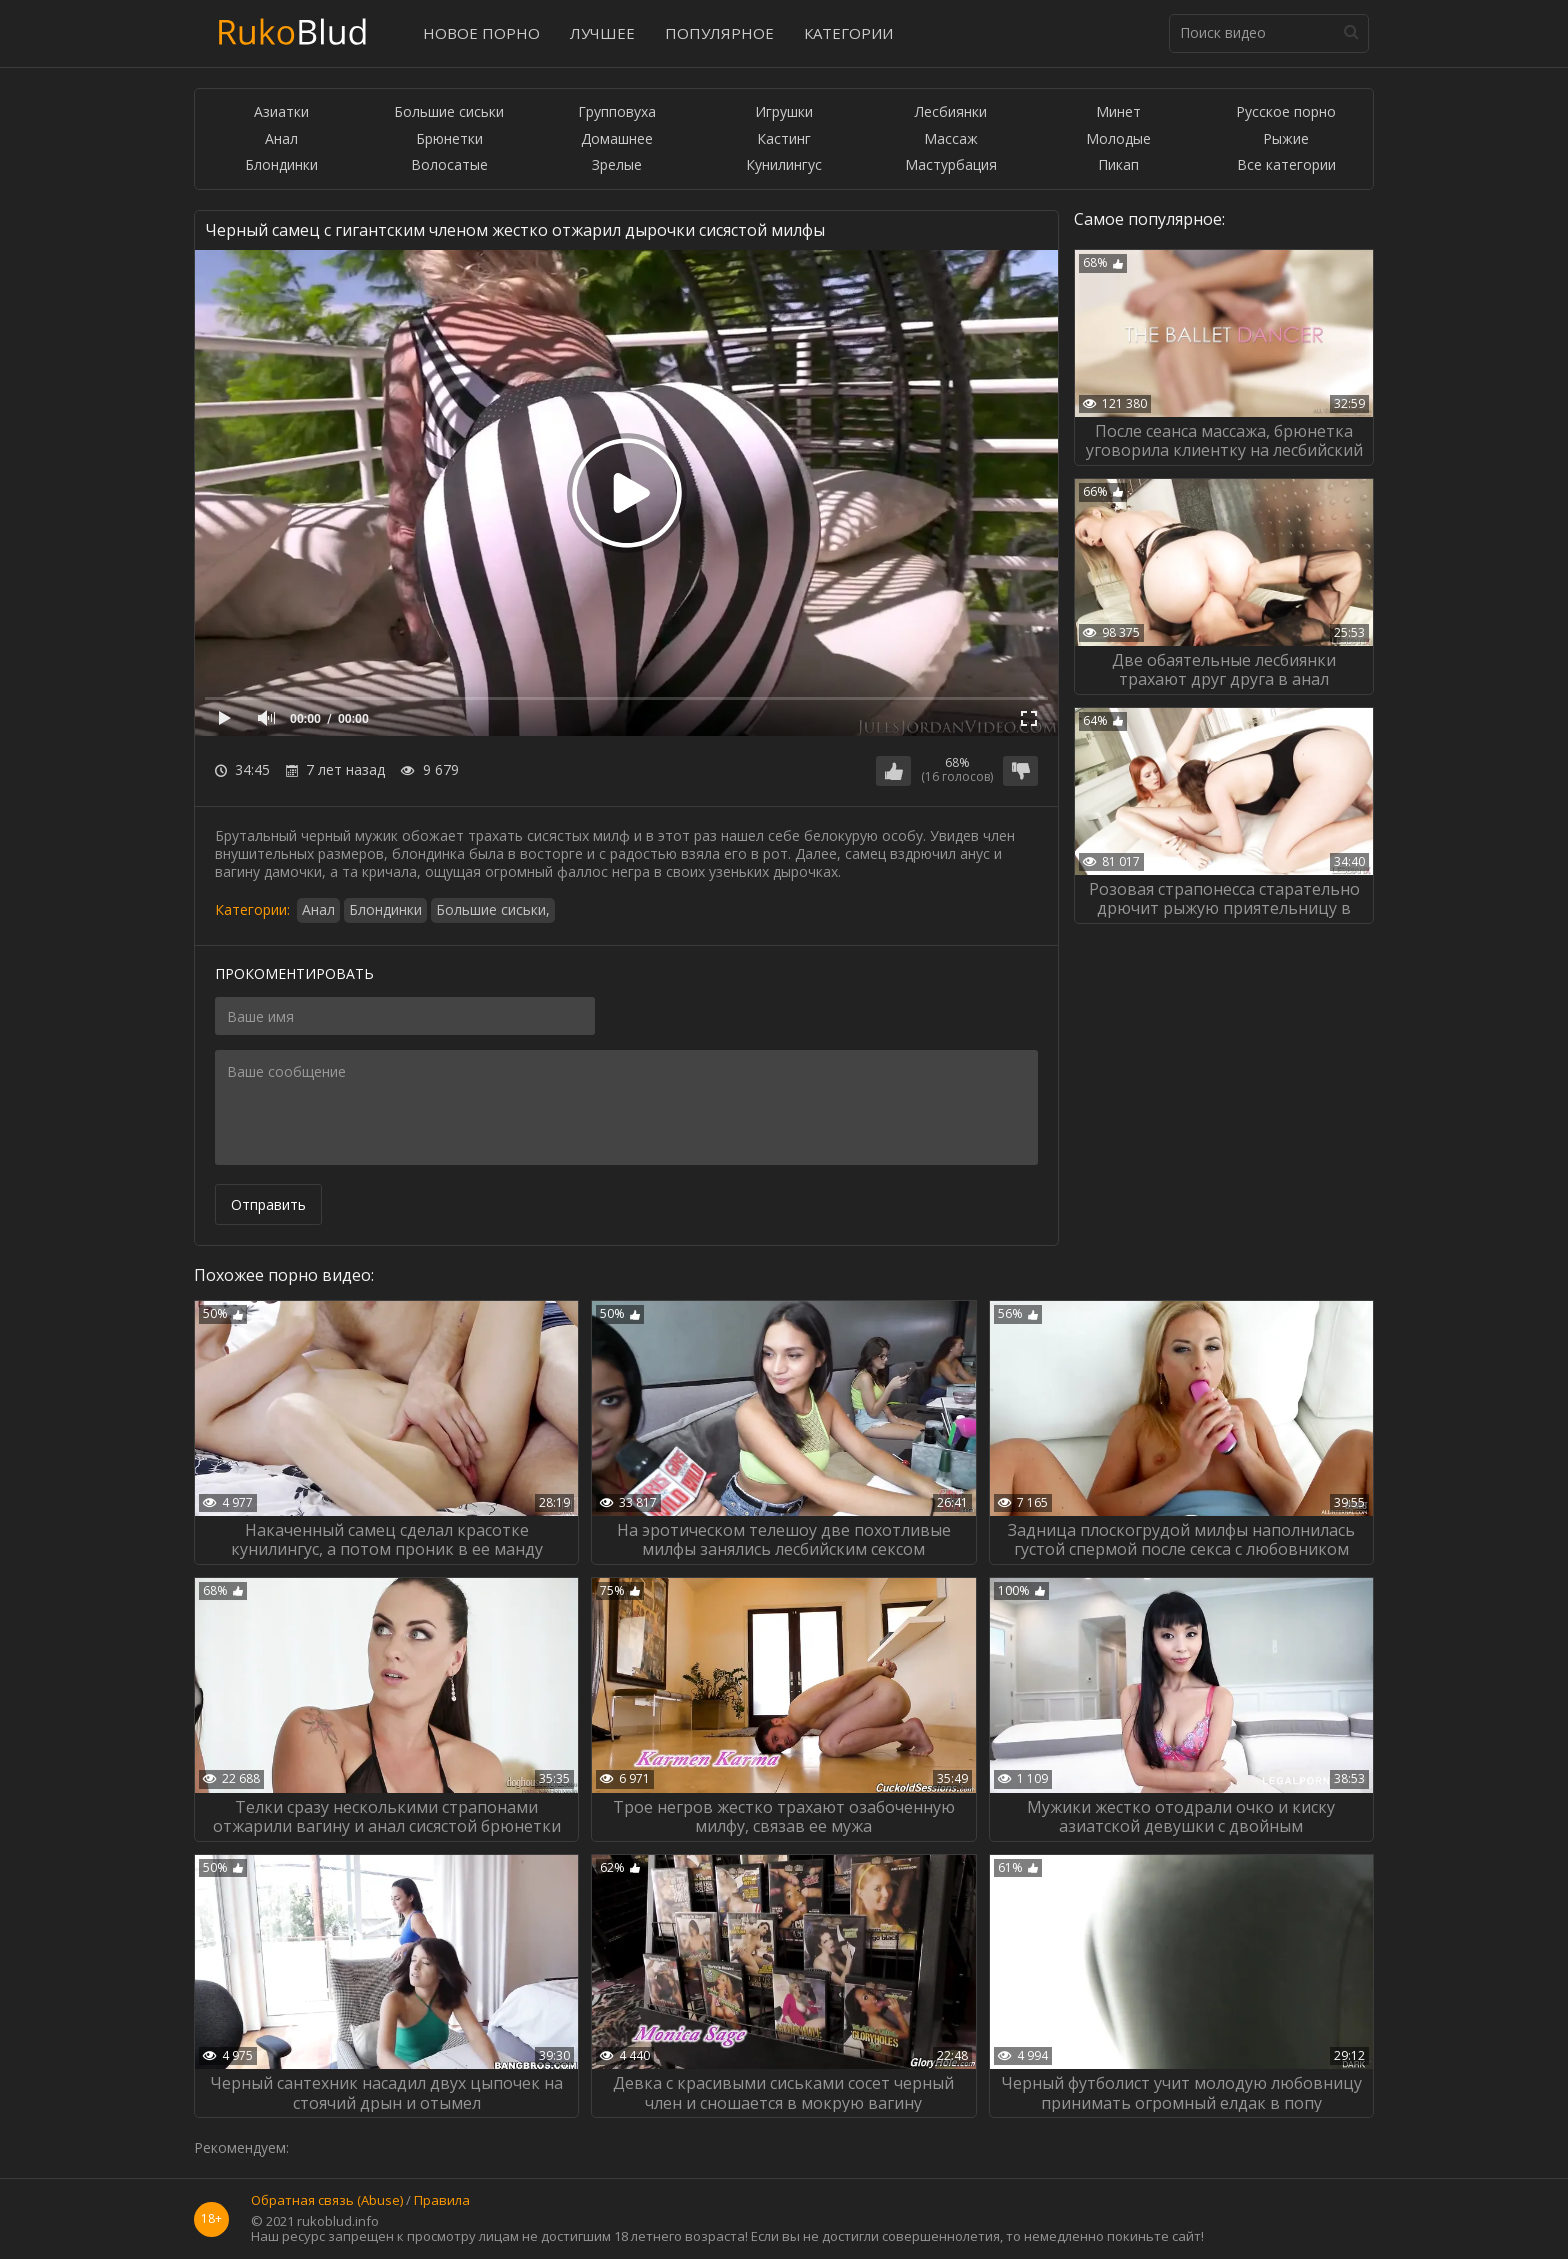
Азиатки (281, 112)
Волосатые (449, 165)
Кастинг (784, 139)
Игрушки (784, 112)
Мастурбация (951, 165)
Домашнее (617, 139)
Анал (281, 139)
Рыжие (1286, 139)
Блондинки (281, 165)
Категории (848, 33)
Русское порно (1286, 112)
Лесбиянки (951, 112)
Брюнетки (449, 139)
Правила (442, 2201)
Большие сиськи (449, 112)
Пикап (1118, 165)
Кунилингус (784, 165)
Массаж (951, 139)
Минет (1118, 112)
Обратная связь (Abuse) (327, 2201)
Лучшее (602, 33)
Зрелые (617, 165)
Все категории (1286, 165)
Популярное (719, 33)
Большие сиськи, (493, 909)
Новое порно (481, 33)
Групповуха (617, 112)
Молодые (1118, 139)
